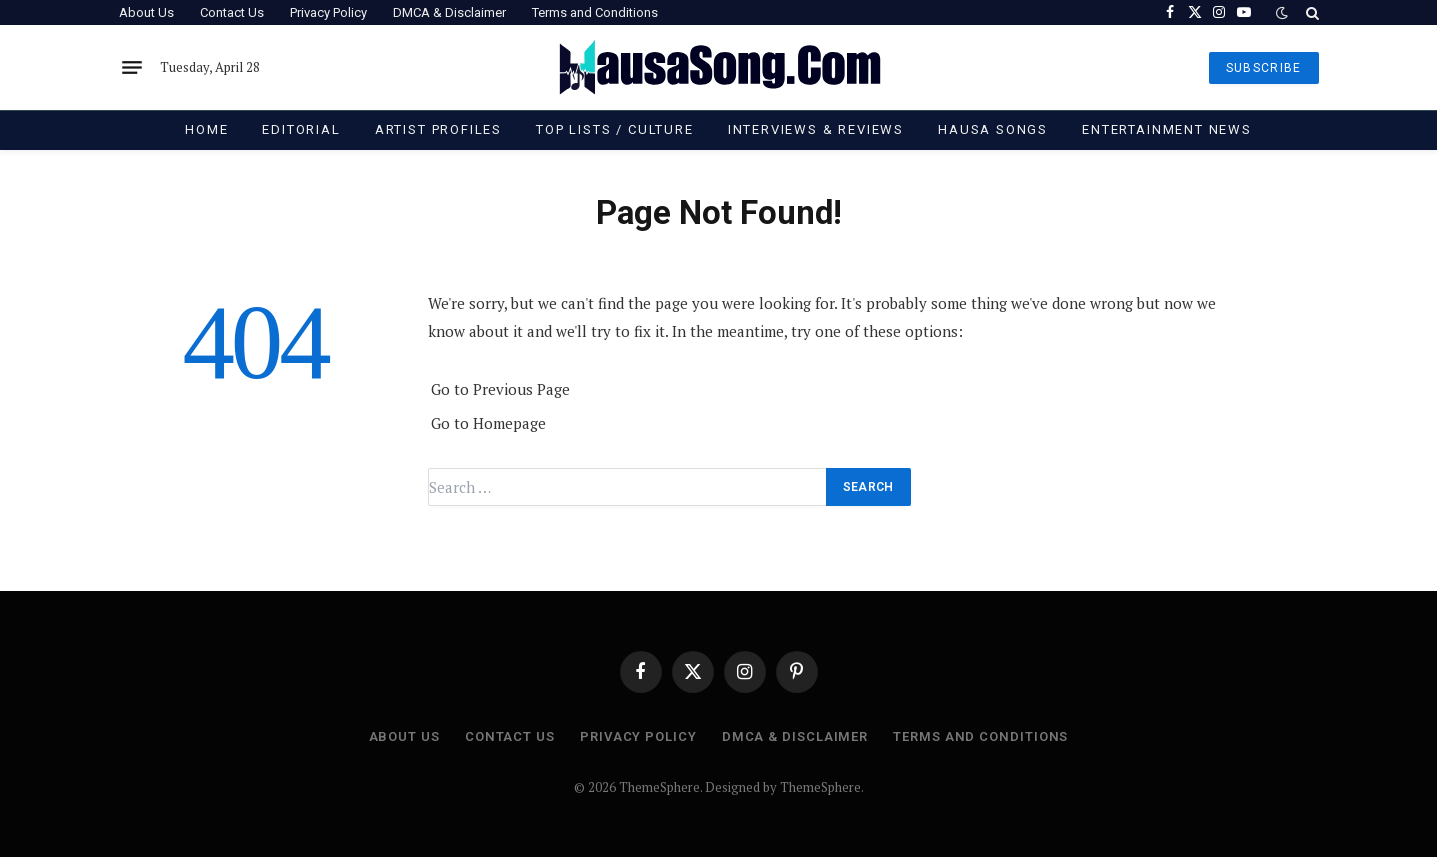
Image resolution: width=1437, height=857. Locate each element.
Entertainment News (1167, 129)
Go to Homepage (488, 423)
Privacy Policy (328, 12)
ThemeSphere (820, 787)
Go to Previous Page (500, 389)
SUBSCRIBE (1264, 68)
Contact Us (232, 12)
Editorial (301, 129)
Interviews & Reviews (816, 129)
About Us (146, 12)
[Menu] (132, 68)
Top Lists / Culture (615, 129)
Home (206, 129)
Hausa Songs (993, 129)
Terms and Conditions (595, 12)
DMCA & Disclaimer (449, 12)
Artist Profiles (438, 129)
